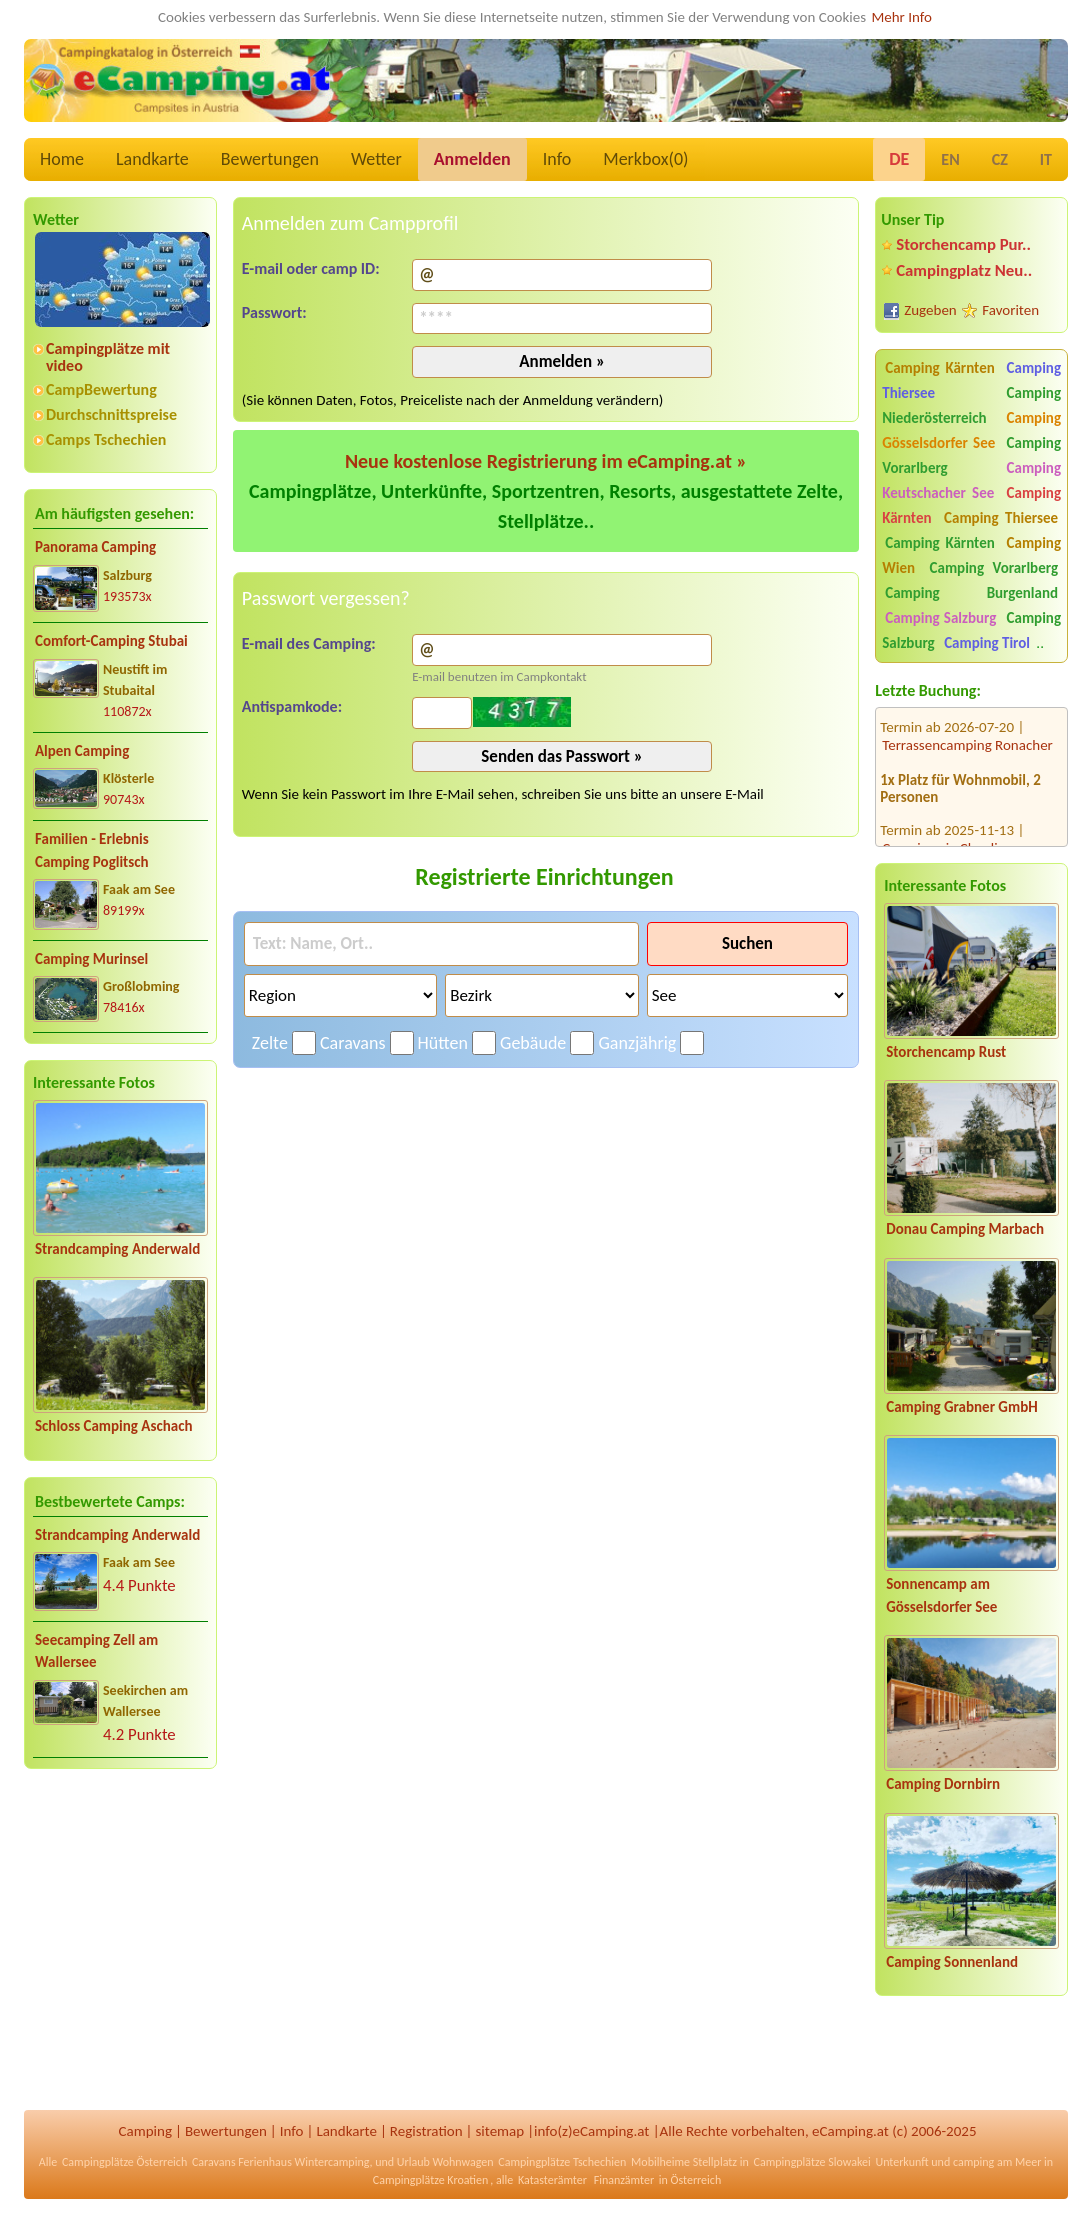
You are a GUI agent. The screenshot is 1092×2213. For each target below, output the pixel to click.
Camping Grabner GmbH (961, 1407)
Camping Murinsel (91, 959)
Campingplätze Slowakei (812, 2162)
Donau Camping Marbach (965, 1229)
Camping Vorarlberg (994, 568)
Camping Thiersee (1001, 518)
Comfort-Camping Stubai (111, 641)
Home (62, 159)
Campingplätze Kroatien (431, 2180)
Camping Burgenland (971, 593)
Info (557, 159)
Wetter (376, 159)
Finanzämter (624, 2180)
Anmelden (472, 159)
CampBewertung (101, 389)
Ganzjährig (637, 1043)
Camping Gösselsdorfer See (971, 430)
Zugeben (930, 310)
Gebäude (533, 1043)
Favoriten (1010, 310)
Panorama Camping (95, 547)
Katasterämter (552, 2180)
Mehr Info (901, 17)
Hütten (443, 1043)
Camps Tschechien (106, 439)
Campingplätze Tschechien (562, 2162)
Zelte (270, 1043)
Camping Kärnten (940, 368)
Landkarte (152, 159)
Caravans (352, 1043)
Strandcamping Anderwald (117, 1249)
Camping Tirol (987, 643)
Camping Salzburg (940, 618)
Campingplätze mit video (108, 357)
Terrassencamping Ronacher (967, 725)
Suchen (747, 943)
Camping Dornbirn (943, 1784)
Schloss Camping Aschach (114, 1426)
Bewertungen (270, 159)
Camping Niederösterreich (971, 405)
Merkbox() (645, 159)
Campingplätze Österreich (124, 2162)
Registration (426, 2131)
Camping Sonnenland (952, 1962)
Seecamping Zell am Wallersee (96, 1651)
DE (899, 159)
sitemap (499, 2131)
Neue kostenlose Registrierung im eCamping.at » (546, 461)
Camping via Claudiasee (953, 828)
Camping (145, 2131)
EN (950, 159)
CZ (1000, 159)
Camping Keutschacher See (971, 480)
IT (1046, 159)
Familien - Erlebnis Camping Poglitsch (92, 850)
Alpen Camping (82, 751)
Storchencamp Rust (946, 1052)
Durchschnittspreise (111, 414)
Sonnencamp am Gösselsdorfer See (941, 1595)
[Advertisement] (120, 1942)
